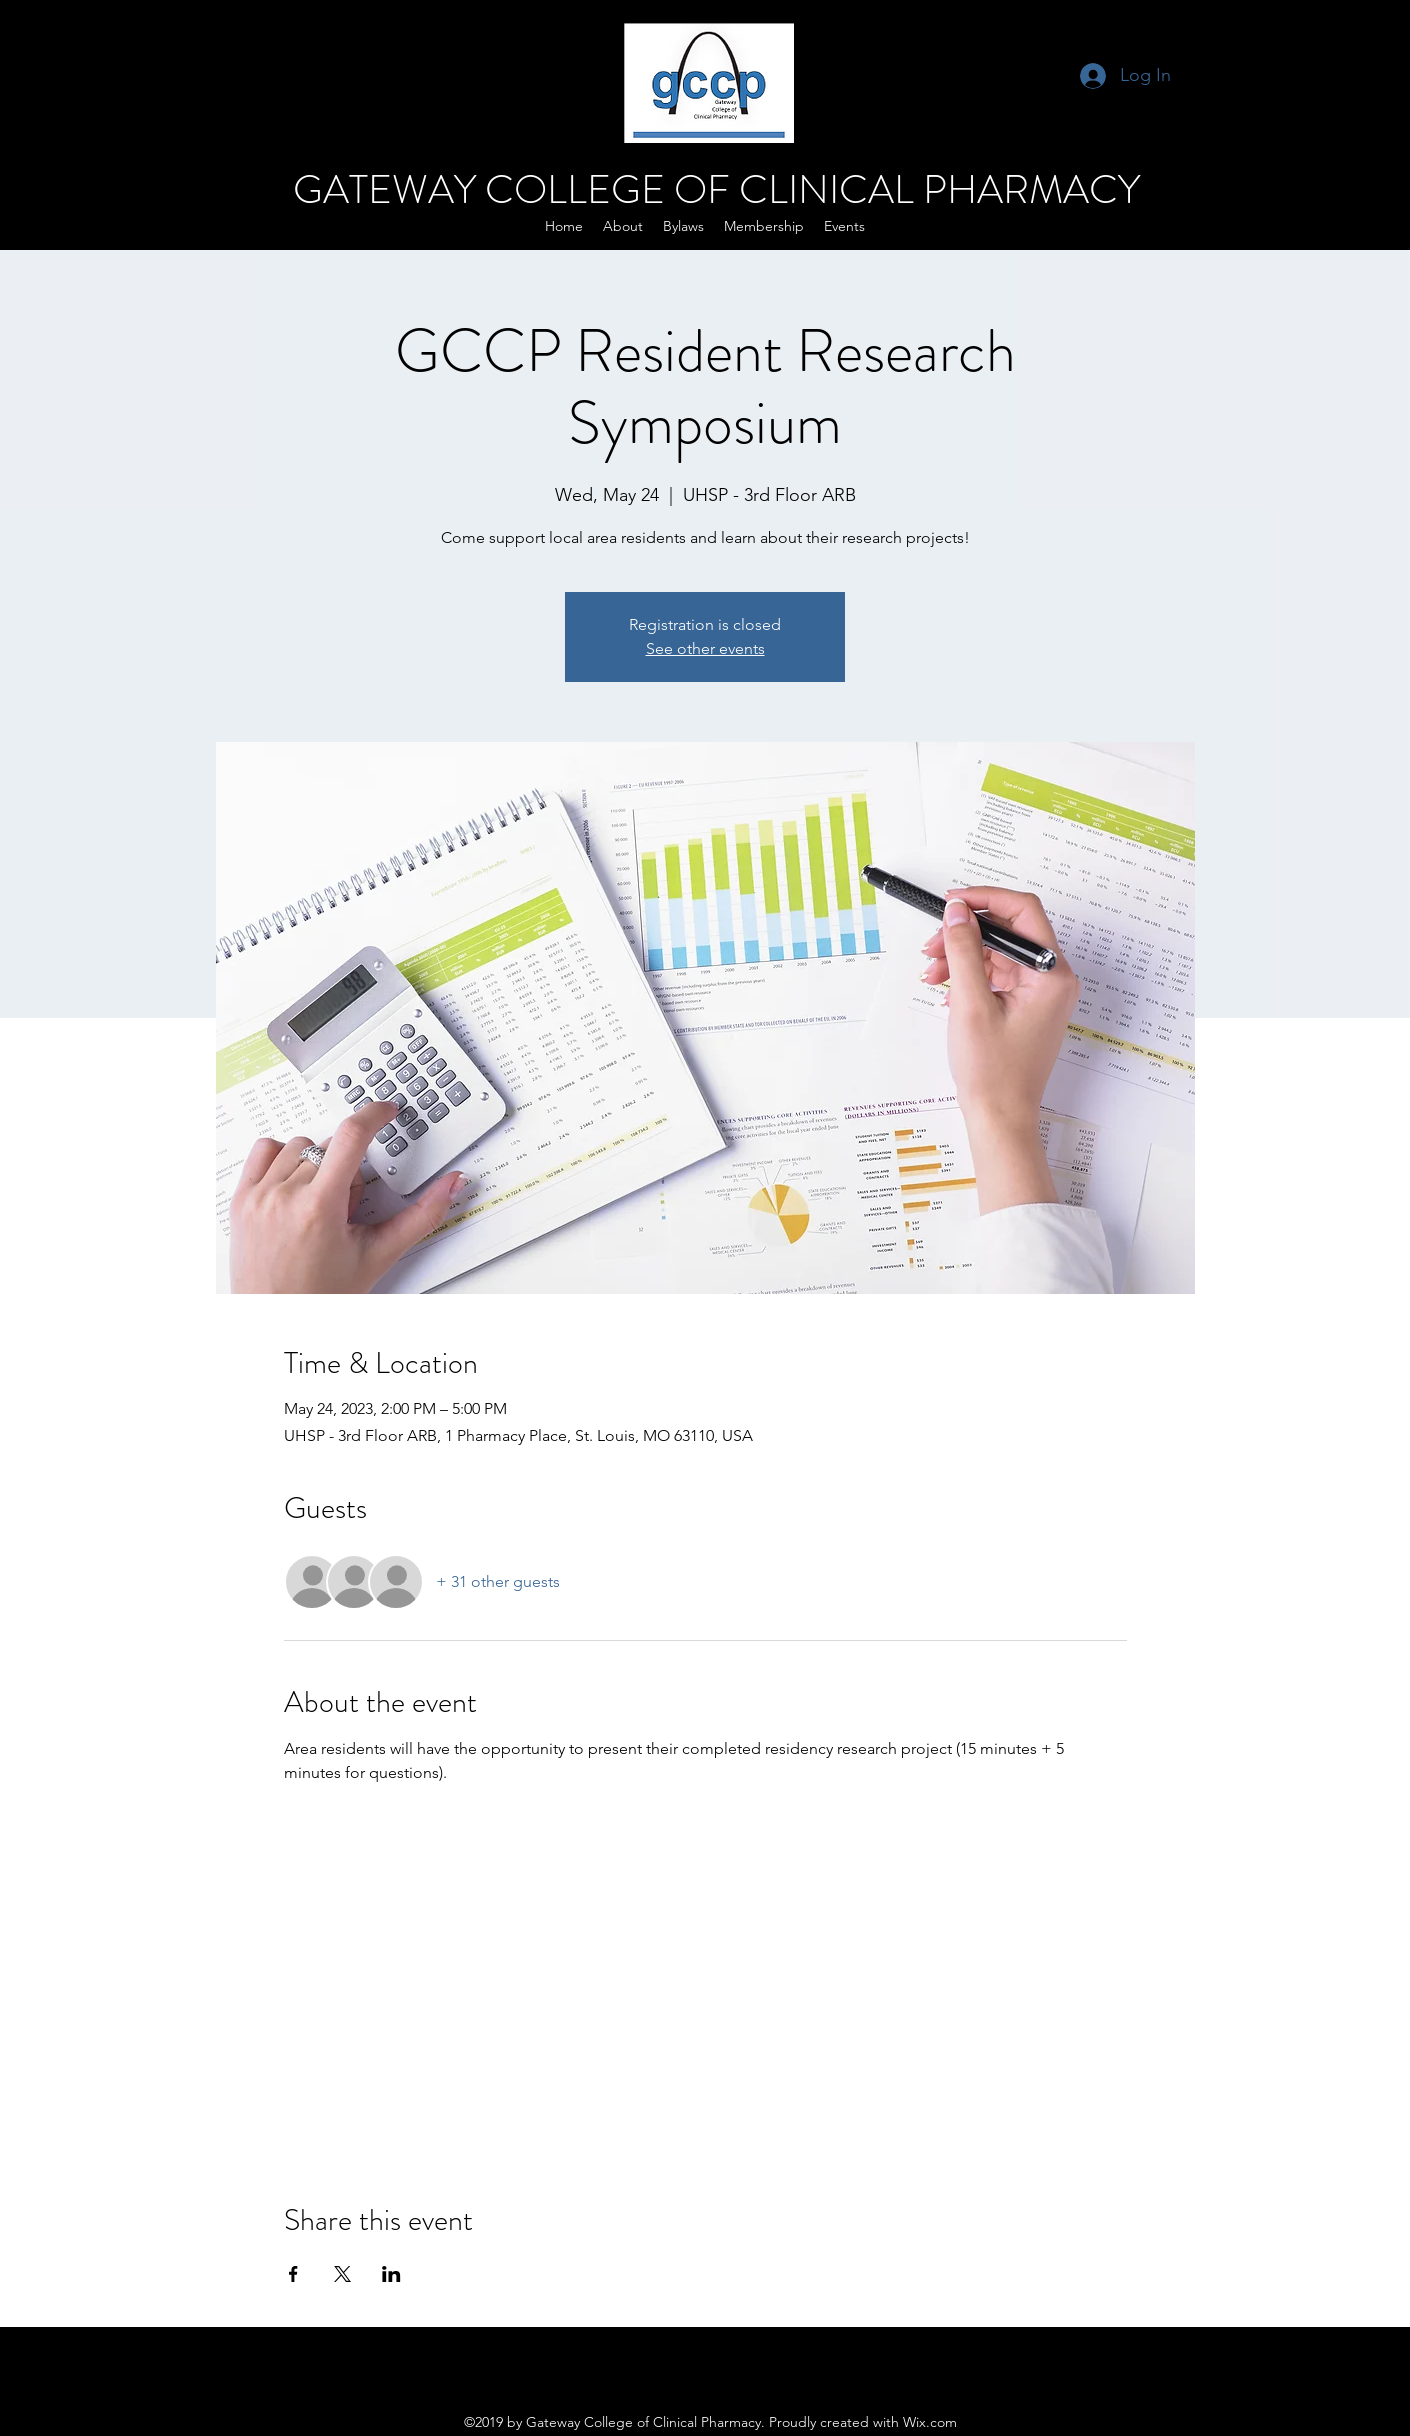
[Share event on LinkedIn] (391, 2274)
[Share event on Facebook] (293, 2274)
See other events (705, 648)
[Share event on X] (342, 2274)
